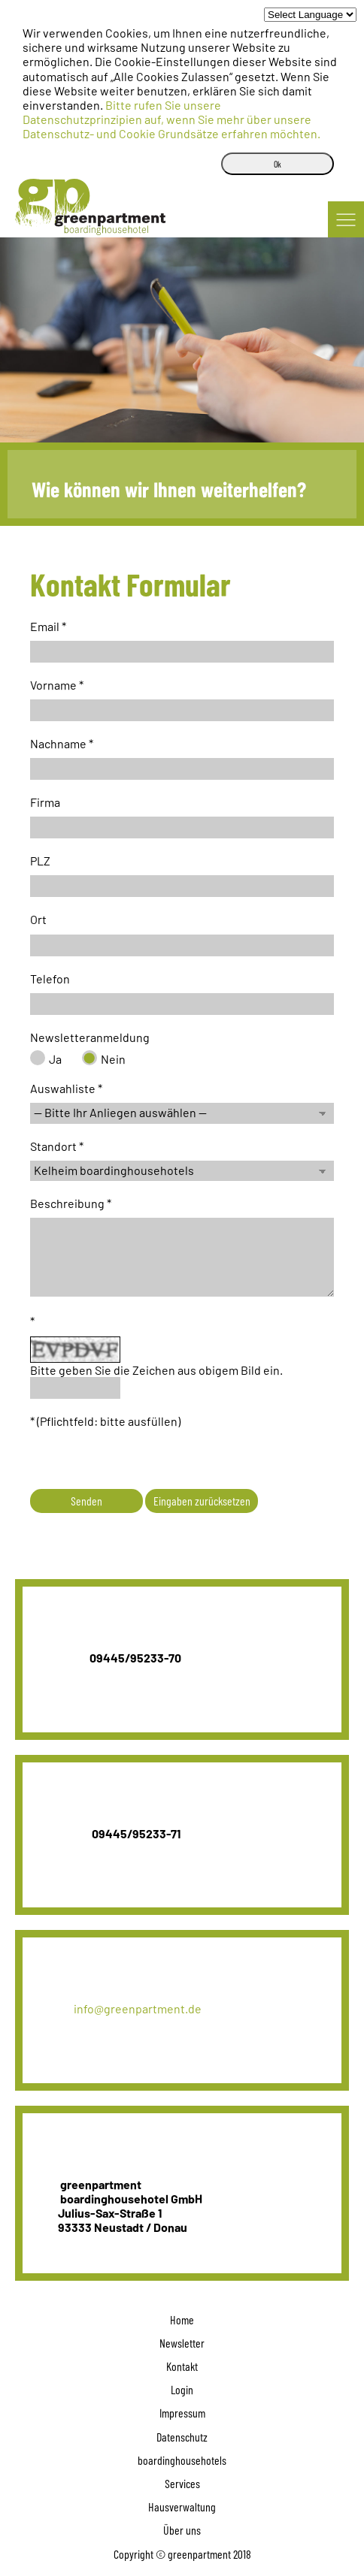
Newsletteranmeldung (90, 1037)
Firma (45, 802)
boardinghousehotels (182, 2460)
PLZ (40, 860)
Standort (53, 1146)
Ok (277, 164)
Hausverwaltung (182, 2506)
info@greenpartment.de (120, 2008)
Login (182, 2389)
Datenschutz (182, 2437)
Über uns (182, 2530)
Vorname (53, 685)
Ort (38, 919)
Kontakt (182, 2366)
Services (182, 2483)
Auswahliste (63, 1088)
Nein (113, 1059)
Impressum (182, 2412)
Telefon (50, 978)
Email (44, 626)
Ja (55, 1059)
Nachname (58, 743)
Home (182, 2319)
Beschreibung (67, 1203)
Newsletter (182, 2343)
